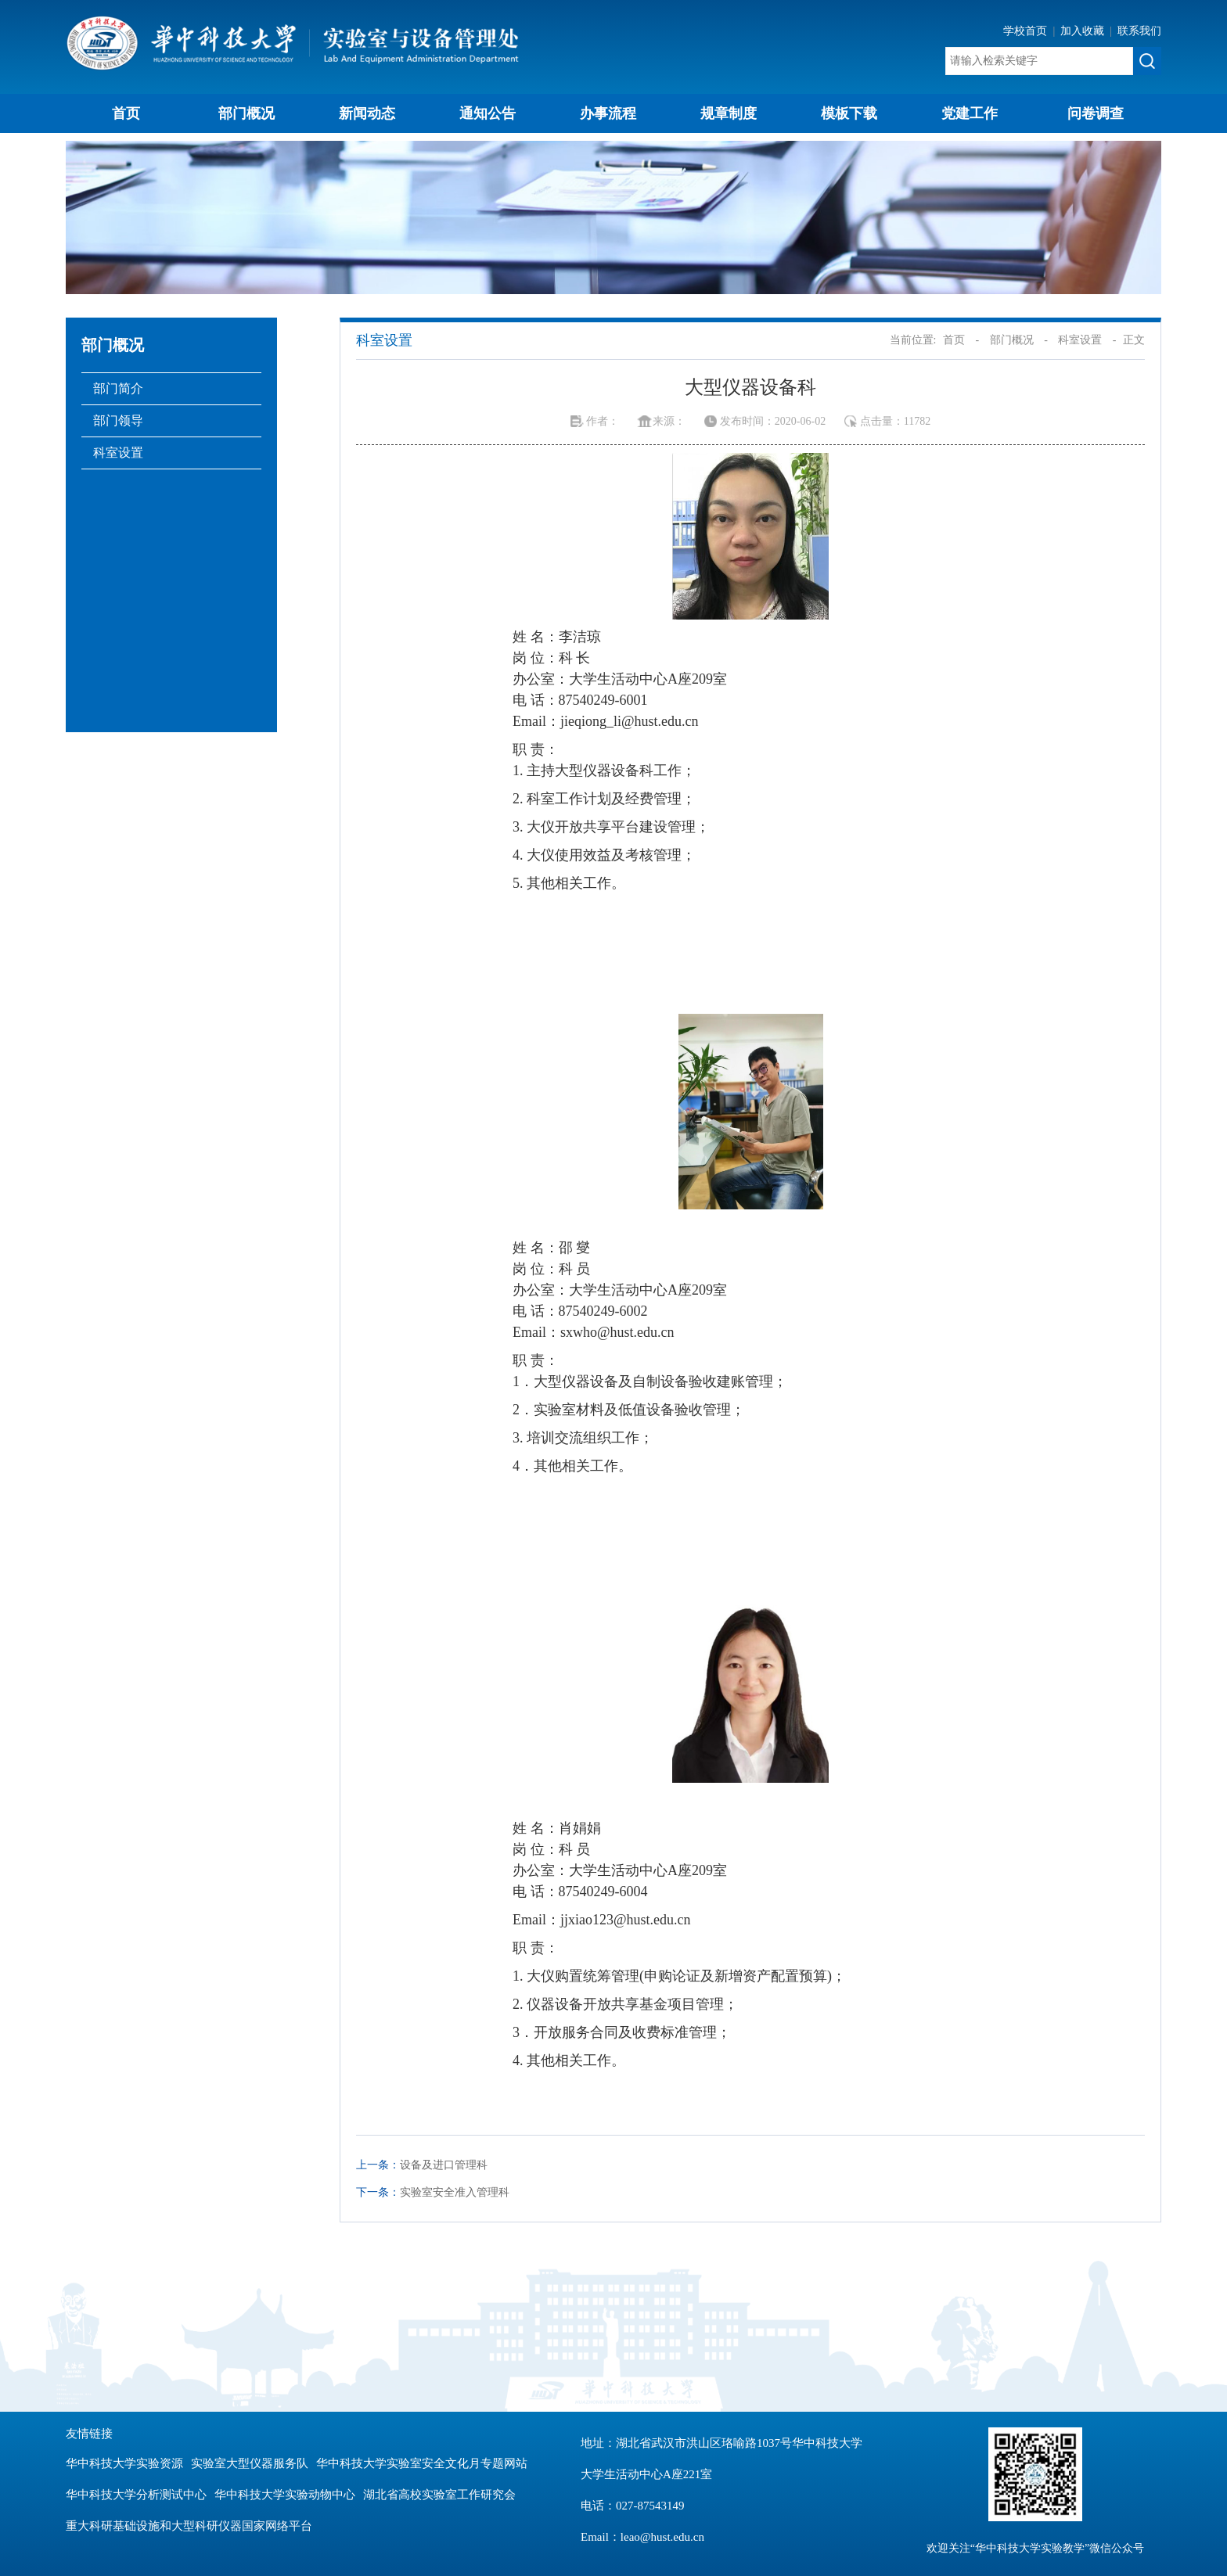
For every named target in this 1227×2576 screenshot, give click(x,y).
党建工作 (969, 113)
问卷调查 (1095, 113)
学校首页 (1026, 31)
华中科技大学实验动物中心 (284, 2494)
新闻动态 (367, 113)
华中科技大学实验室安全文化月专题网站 (421, 2463)
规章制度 (728, 113)
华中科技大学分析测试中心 (136, 2494)
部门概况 (246, 113)
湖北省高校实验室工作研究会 (439, 2494)
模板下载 (849, 113)
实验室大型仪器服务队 (249, 2463)
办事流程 (608, 113)
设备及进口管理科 (444, 2165)
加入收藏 (1083, 31)
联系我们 (1139, 31)
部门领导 (118, 420)
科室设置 (118, 452)
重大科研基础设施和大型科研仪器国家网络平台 (189, 2526)
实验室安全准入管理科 (454, 2192)
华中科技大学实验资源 (124, 2463)
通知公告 (487, 113)
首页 (126, 113)
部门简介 (118, 388)
